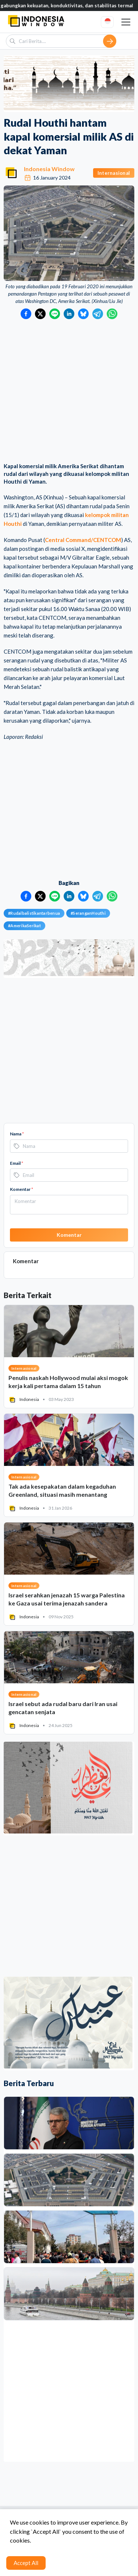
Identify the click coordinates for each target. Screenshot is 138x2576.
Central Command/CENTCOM (83, 539)
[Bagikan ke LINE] (54, 313)
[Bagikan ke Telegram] (97, 313)
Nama (17, 1134)
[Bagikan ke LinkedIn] (69, 313)
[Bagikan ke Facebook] (26, 313)
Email (16, 1163)
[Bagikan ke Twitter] (40, 313)
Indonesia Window (49, 168)
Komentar (21, 1189)
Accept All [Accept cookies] (26, 2562)
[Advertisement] (69, 391)
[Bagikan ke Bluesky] (83, 313)
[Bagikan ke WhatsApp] (112, 313)
